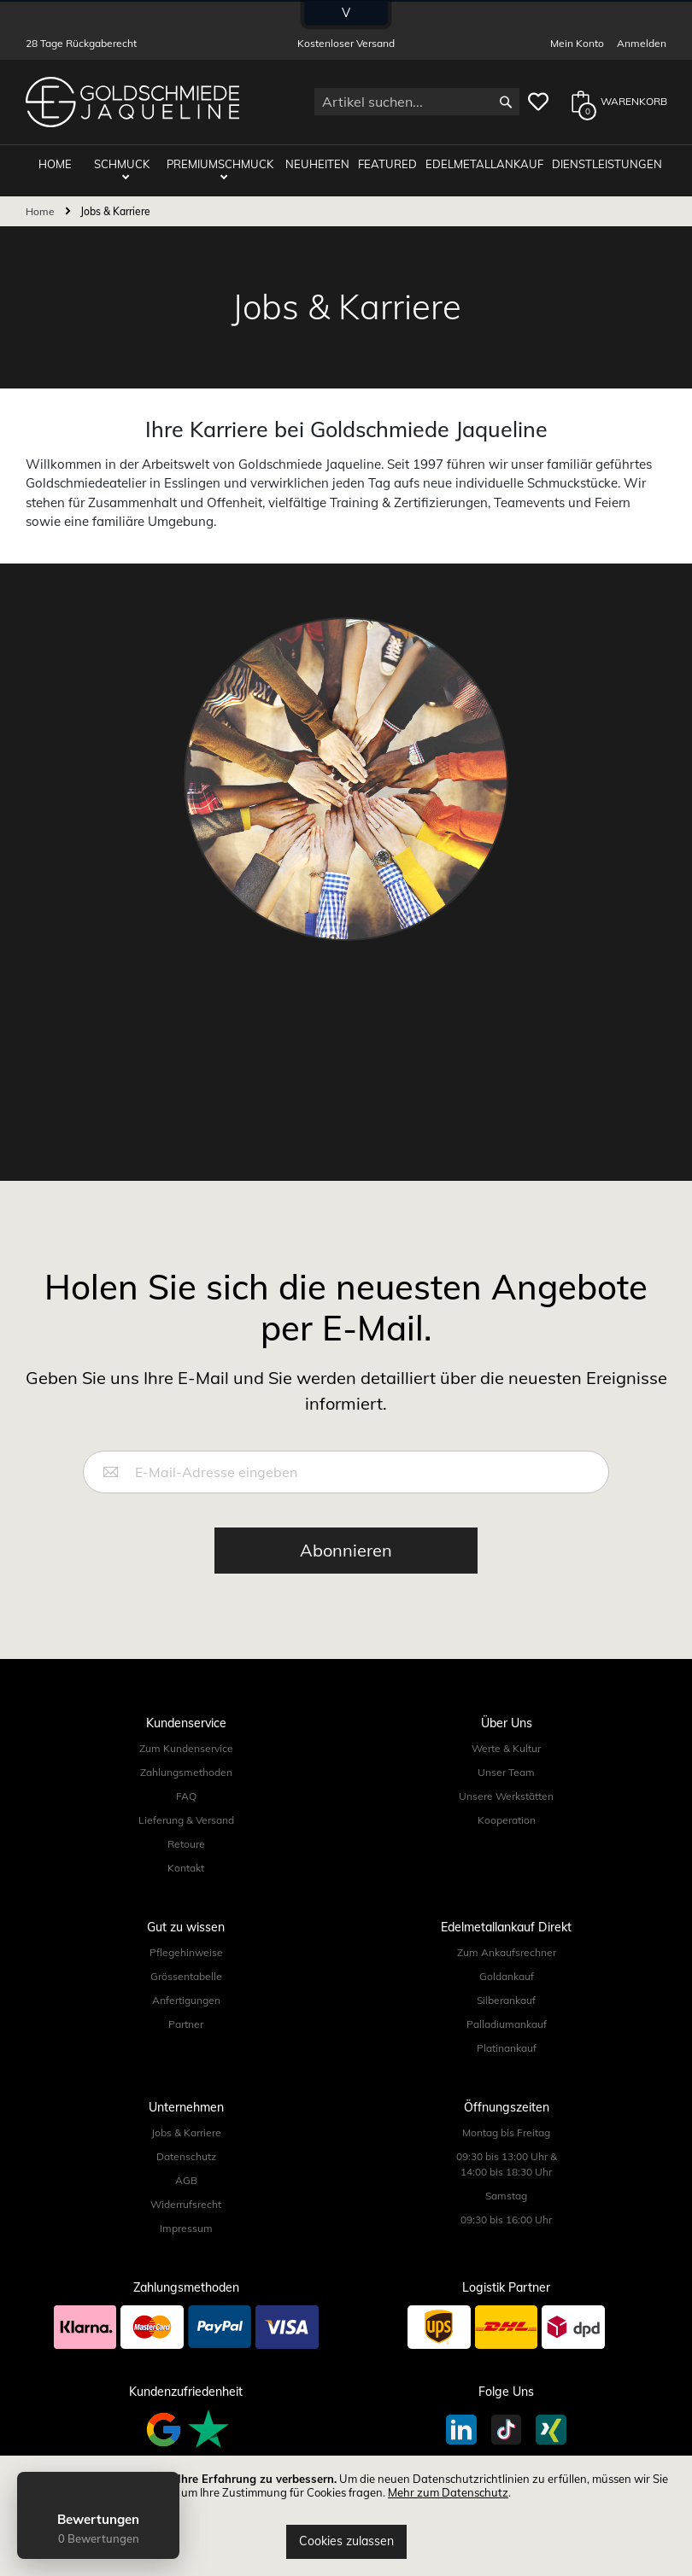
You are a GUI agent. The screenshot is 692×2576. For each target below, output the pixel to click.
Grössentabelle (186, 1976)
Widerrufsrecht (185, 2204)
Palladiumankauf (506, 2024)
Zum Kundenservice (186, 1748)
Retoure (186, 1843)
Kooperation (507, 1820)
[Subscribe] (346, 1550)
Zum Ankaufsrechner (506, 1952)
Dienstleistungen (607, 164)
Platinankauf (507, 2048)
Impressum (186, 2228)
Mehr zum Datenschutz (448, 2492)
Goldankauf (506, 1976)
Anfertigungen (186, 2000)
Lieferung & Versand (186, 1820)
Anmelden (641, 43)
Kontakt (185, 1867)
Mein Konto (577, 43)
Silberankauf (506, 2000)
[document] (346, 2516)
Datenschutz (186, 2156)
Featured (387, 164)
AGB (186, 2180)
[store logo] (132, 102)
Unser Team (506, 1772)
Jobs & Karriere (186, 2132)
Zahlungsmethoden (186, 1772)
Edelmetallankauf (484, 164)
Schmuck (122, 164)
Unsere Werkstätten (506, 1796)
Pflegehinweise (186, 1952)
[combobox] (416, 101)
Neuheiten (317, 164)
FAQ (186, 1796)
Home (41, 211)
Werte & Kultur (506, 1748)
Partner (185, 2024)
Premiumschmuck (220, 164)
